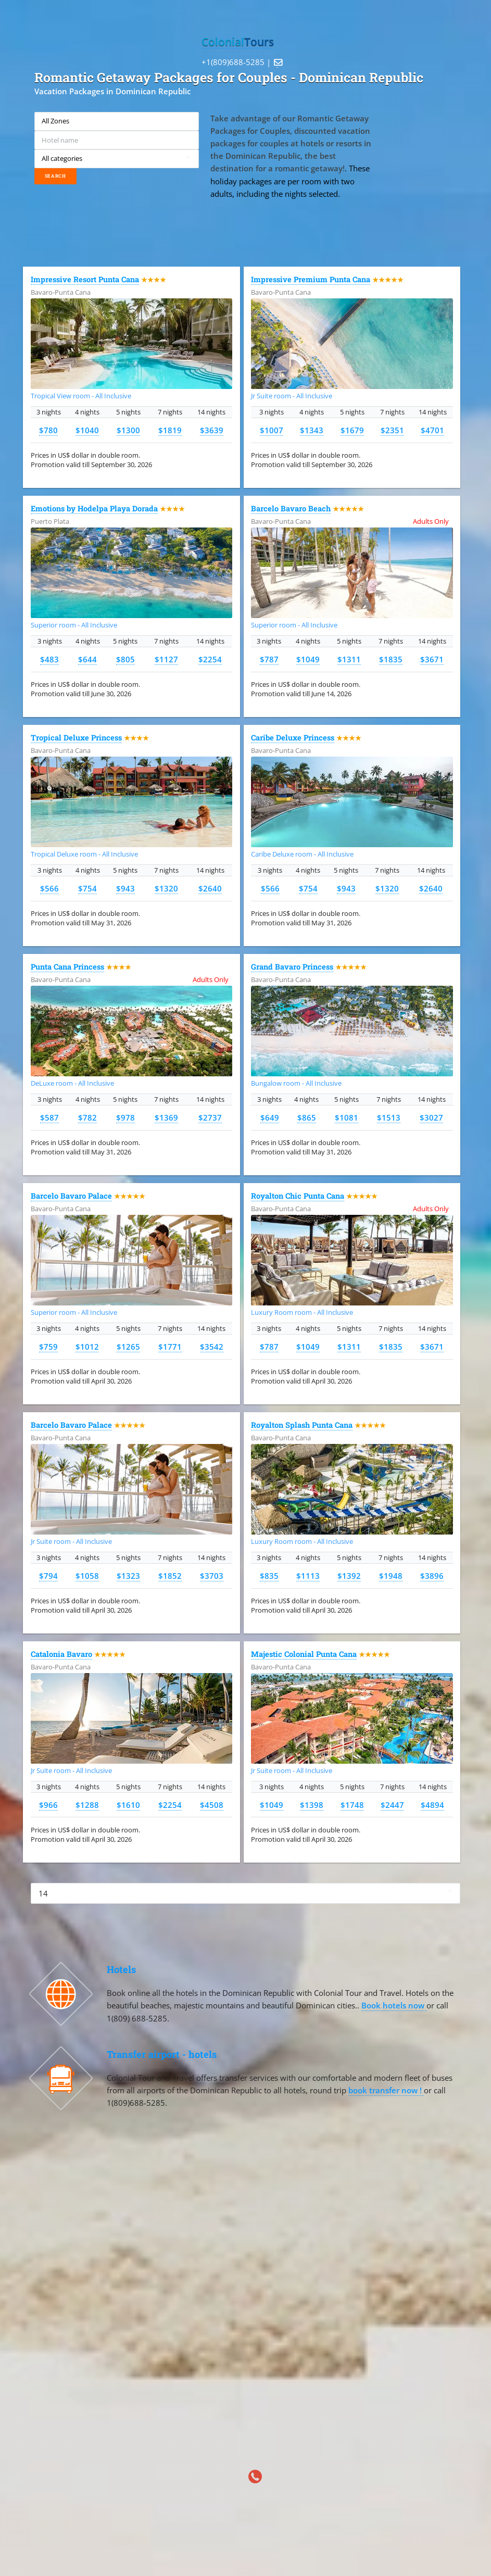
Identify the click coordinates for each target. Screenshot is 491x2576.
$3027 (431, 1117)
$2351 (392, 430)
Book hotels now (393, 2005)
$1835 (390, 659)
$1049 (308, 659)
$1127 (166, 659)
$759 (48, 1346)
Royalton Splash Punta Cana (301, 1425)
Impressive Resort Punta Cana (85, 279)
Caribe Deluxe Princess (292, 738)
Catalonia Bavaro (61, 1654)
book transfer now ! (386, 2090)
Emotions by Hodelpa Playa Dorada (94, 508)
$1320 (166, 888)
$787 (269, 659)
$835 (269, 1575)
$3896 (432, 1575)
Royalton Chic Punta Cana (297, 1196)
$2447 (392, 1805)
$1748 (352, 1805)
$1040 (87, 430)
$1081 (346, 1117)
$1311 (349, 659)
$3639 (211, 430)
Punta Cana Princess (67, 967)
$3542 (211, 1346)
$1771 (170, 1346)
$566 (49, 888)
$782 (87, 1117)
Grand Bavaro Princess (292, 967)
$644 (87, 659)
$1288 (87, 1805)
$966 (48, 1805)
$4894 (432, 1805)
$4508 (211, 1805)
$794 (48, 1575)
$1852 (170, 1575)
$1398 (311, 1805)
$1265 (128, 1346)
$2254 (210, 659)
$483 (49, 659)
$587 (49, 1117)
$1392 (349, 1575)
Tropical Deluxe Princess (76, 738)
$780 (48, 430)
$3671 (432, 659)
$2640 (210, 888)
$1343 (311, 430)
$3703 (211, 1575)
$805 (125, 659)
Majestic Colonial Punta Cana (304, 1654)
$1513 (388, 1117)
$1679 (352, 430)
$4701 (432, 430)
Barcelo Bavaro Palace (71, 1196)
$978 (125, 1117)
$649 (269, 1117)
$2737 (210, 1117)
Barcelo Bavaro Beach (291, 508)
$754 (87, 888)
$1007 (271, 430)
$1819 (170, 430)
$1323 (128, 1575)
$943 (125, 888)
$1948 (390, 1575)
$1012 (87, 1346)
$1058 (87, 1575)
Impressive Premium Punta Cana (310, 279)
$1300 (128, 430)
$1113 (308, 1575)
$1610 (128, 1805)
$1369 (166, 1117)
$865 (306, 1117)
